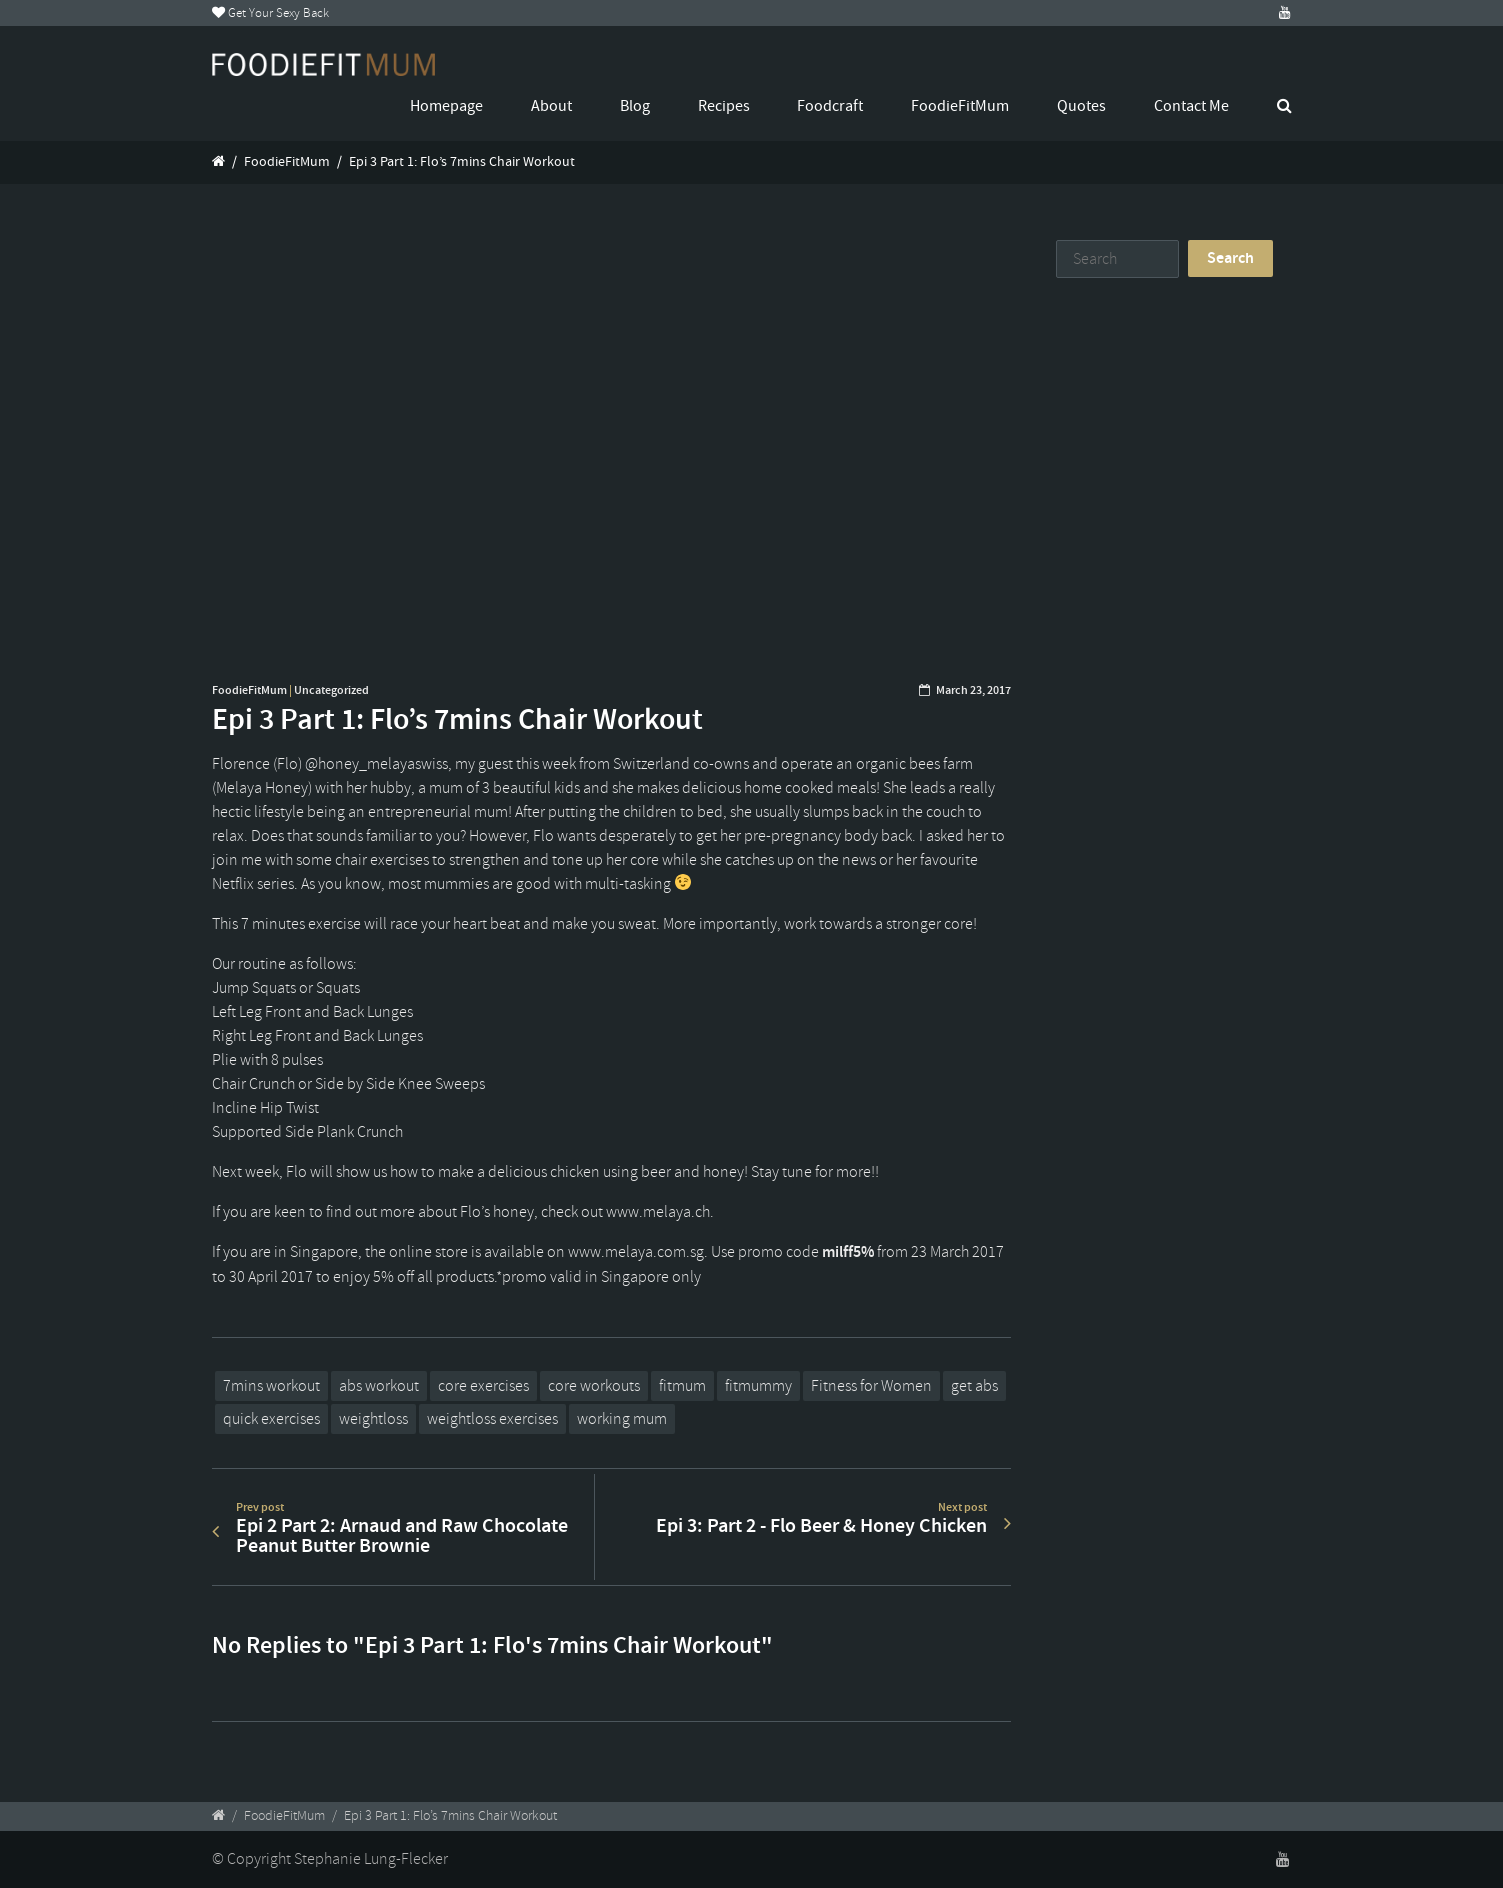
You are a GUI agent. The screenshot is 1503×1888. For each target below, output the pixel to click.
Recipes (724, 106)
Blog (635, 106)
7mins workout (271, 1386)
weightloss (373, 1419)
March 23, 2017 (973, 690)
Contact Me (1191, 106)
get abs (974, 1386)
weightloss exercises (492, 1419)
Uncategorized (331, 690)
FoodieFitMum (960, 106)
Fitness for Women (871, 1386)
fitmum (682, 1386)
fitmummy (758, 1386)
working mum (622, 1419)
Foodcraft (830, 106)
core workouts (594, 1386)
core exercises (483, 1386)
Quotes (1081, 106)
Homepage (446, 106)
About (551, 106)
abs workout (379, 1386)
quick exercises (271, 1419)
